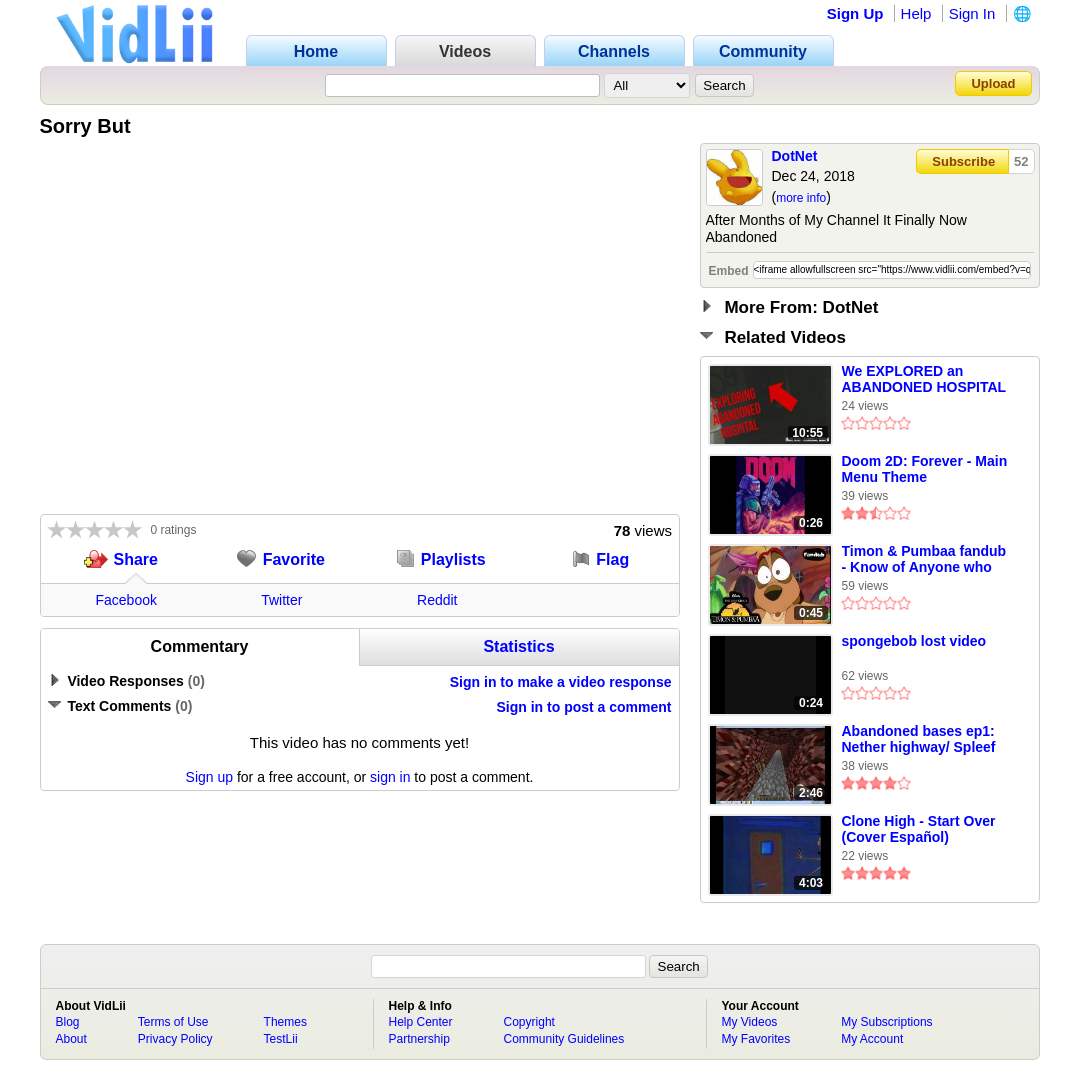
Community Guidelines (564, 1039)
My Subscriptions (886, 1022)
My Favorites (756, 1039)
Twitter (281, 600)
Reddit (437, 600)
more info (801, 198)
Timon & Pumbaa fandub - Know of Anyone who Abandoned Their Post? (924, 560)
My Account (872, 1039)
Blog (68, 1022)
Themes (285, 1022)
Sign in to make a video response (561, 682)
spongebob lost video (914, 641)
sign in (390, 777)
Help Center (421, 1022)
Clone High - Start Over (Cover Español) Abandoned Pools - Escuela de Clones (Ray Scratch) (921, 830)
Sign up (209, 777)
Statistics (518, 646)
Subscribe (963, 161)
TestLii (281, 1039)
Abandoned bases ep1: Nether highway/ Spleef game (919, 740)
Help (916, 13)
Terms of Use (173, 1022)
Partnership (419, 1039)
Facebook (126, 600)
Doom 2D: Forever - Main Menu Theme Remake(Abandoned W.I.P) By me (925, 470)
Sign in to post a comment (583, 707)
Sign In (972, 13)
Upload (993, 83)
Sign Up (855, 13)
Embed (729, 271)
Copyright (529, 1022)
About (71, 1039)
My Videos (750, 1022)
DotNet (795, 156)
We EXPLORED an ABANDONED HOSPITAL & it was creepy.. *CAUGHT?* (924, 380)
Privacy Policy (175, 1039)
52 (1021, 161)
